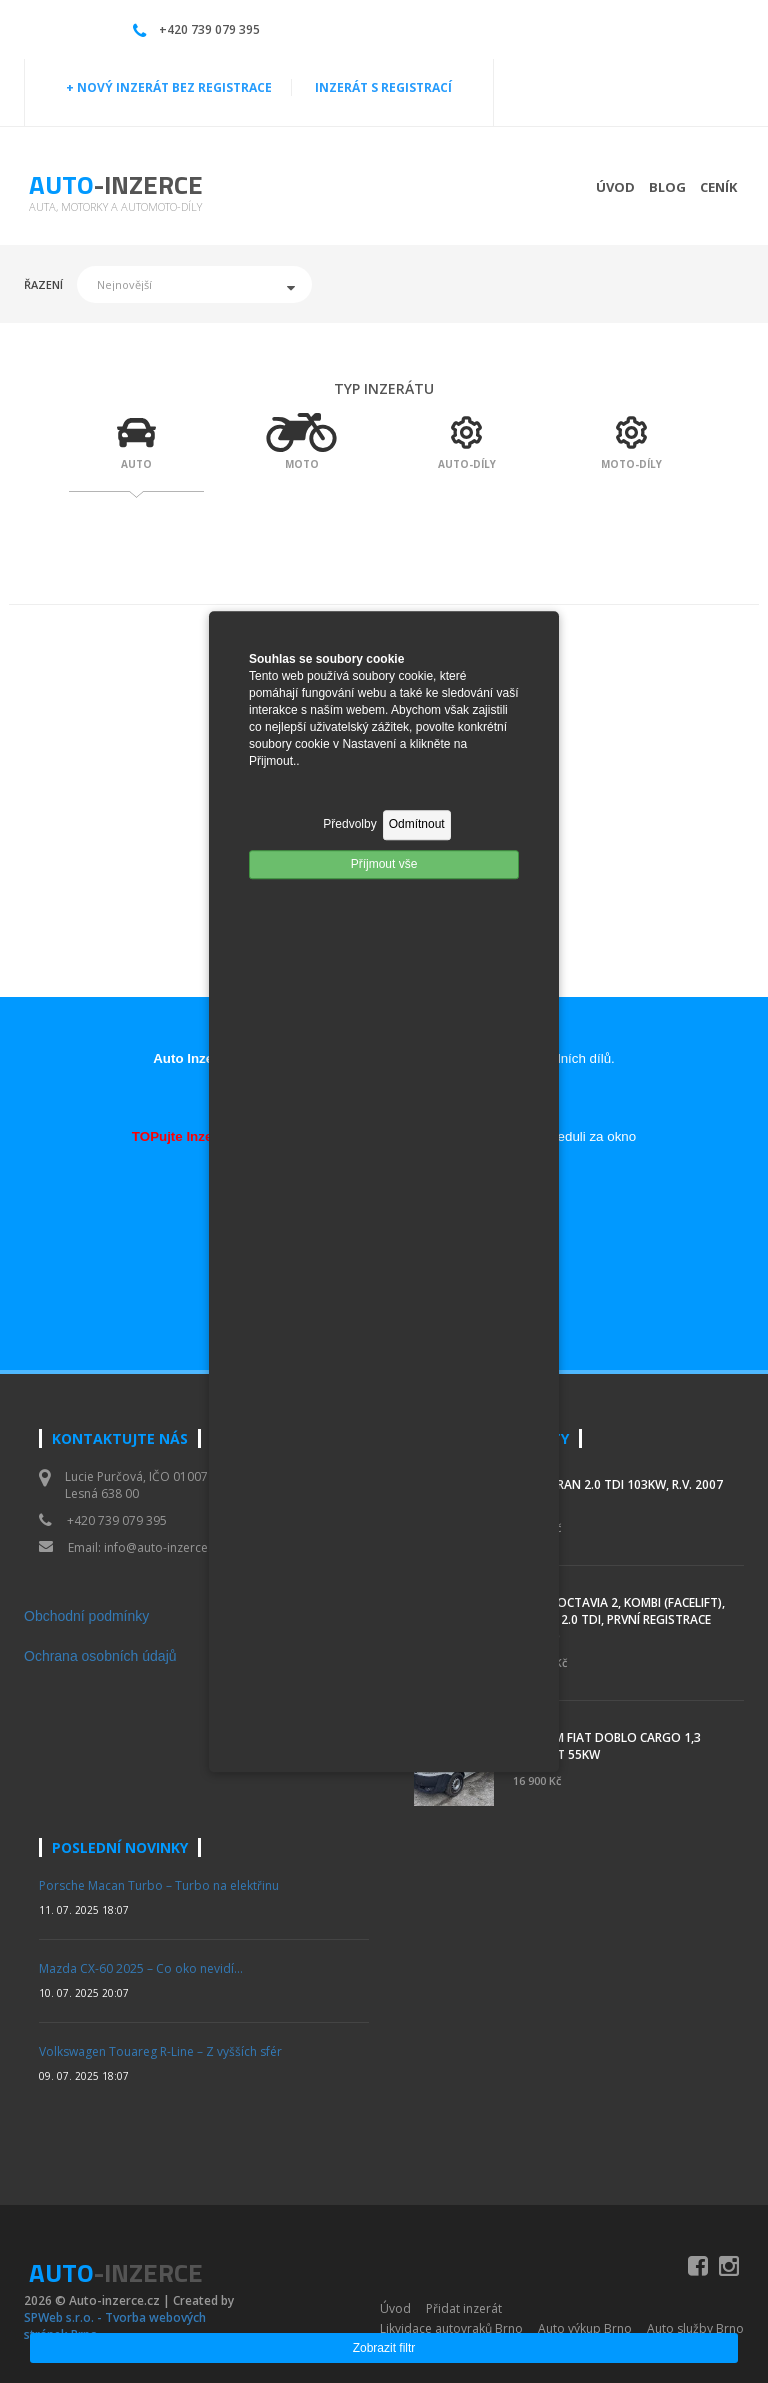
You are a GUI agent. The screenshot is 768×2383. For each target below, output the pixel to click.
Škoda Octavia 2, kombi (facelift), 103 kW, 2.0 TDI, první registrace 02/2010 (619, 1619)
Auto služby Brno (695, 2328)
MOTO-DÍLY (631, 464)
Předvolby (349, 825)
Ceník (718, 187)
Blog (667, 187)
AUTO (136, 464)
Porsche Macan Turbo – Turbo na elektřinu (159, 1885)
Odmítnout (417, 825)
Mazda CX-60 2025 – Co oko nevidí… (141, 1968)
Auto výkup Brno (585, 2328)
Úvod (615, 187)
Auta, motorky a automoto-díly (115, 206)
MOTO (302, 464)
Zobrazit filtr (384, 2348)
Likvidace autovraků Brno (451, 2328)
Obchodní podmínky (86, 1616)
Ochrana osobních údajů (100, 1656)
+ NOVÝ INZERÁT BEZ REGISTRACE (169, 87)
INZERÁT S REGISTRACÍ (383, 87)
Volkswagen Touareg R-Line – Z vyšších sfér (160, 2051)
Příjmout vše (384, 864)
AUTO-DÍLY (467, 464)
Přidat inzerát (464, 2308)
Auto (116, 184)
